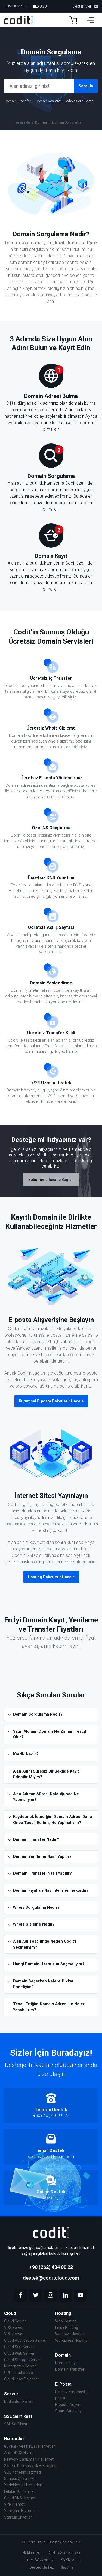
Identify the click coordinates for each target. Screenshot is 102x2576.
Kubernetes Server (20, 2366)
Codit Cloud (36, 2542)
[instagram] (50, 2295)
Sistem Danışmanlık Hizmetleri (30, 2466)
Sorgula (86, 86)
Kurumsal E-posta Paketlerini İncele (51, 1401)
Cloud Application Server (25, 2340)
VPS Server (14, 2334)
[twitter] (35, 2295)
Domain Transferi (18, 101)
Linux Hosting (66, 2327)
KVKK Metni (71, 2560)
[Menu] (90, 20)
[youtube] (80, 2295)
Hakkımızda (32, 2553)
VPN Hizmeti (15, 2504)
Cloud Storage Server (22, 2360)
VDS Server (14, 2327)
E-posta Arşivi (67, 2404)
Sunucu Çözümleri (20, 2478)
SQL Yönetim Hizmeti (22, 2472)
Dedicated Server (19, 2401)
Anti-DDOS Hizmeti (20, 2453)
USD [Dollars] (39, 6)
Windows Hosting (70, 2334)
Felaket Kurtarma (19, 2491)
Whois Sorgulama (80, 101)
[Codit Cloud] (21, 20)
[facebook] (20, 2295)
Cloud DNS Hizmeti (20, 2498)
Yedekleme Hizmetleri (23, 2485)
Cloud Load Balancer (21, 2379)
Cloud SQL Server (19, 2347)
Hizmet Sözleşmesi (38, 2560)
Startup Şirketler (18, 2517)
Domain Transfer (69, 2369)
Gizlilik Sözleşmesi (64, 2553)
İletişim (67, 2567)
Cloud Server (15, 2321)
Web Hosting (66, 2321)
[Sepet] (73, 20)
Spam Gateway (68, 2411)
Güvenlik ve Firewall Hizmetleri (30, 2446)
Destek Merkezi (85, 6)
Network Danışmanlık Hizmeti (29, 2459)
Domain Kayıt (66, 2363)
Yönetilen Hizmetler (21, 2511)
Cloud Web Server (19, 2353)
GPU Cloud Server (19, 2372)
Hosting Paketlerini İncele (51, 1577)
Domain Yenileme (49, 101)
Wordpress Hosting (71, 2340)
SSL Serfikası (15, 2424)
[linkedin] (65, 2295)
